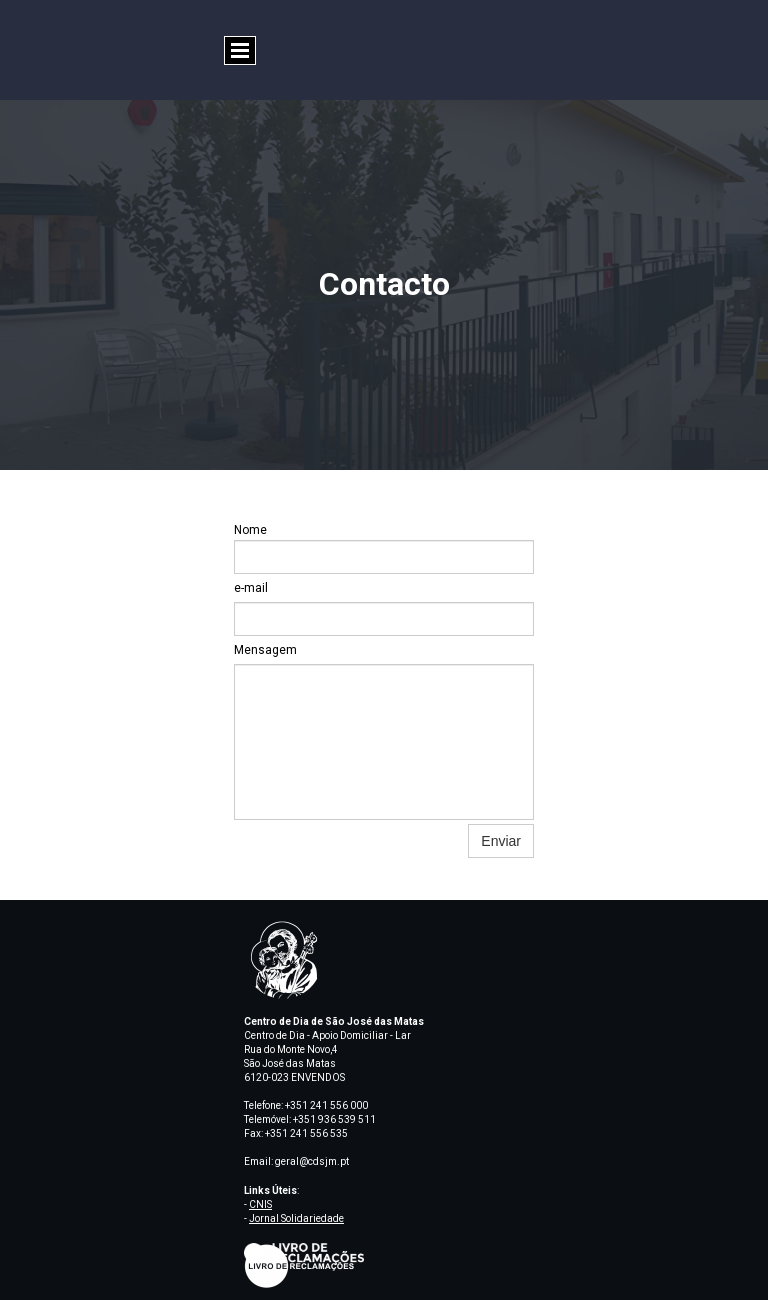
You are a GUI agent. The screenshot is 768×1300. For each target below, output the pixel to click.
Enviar (501, 841)
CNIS (260, 1204)
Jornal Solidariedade (296, 1218)
